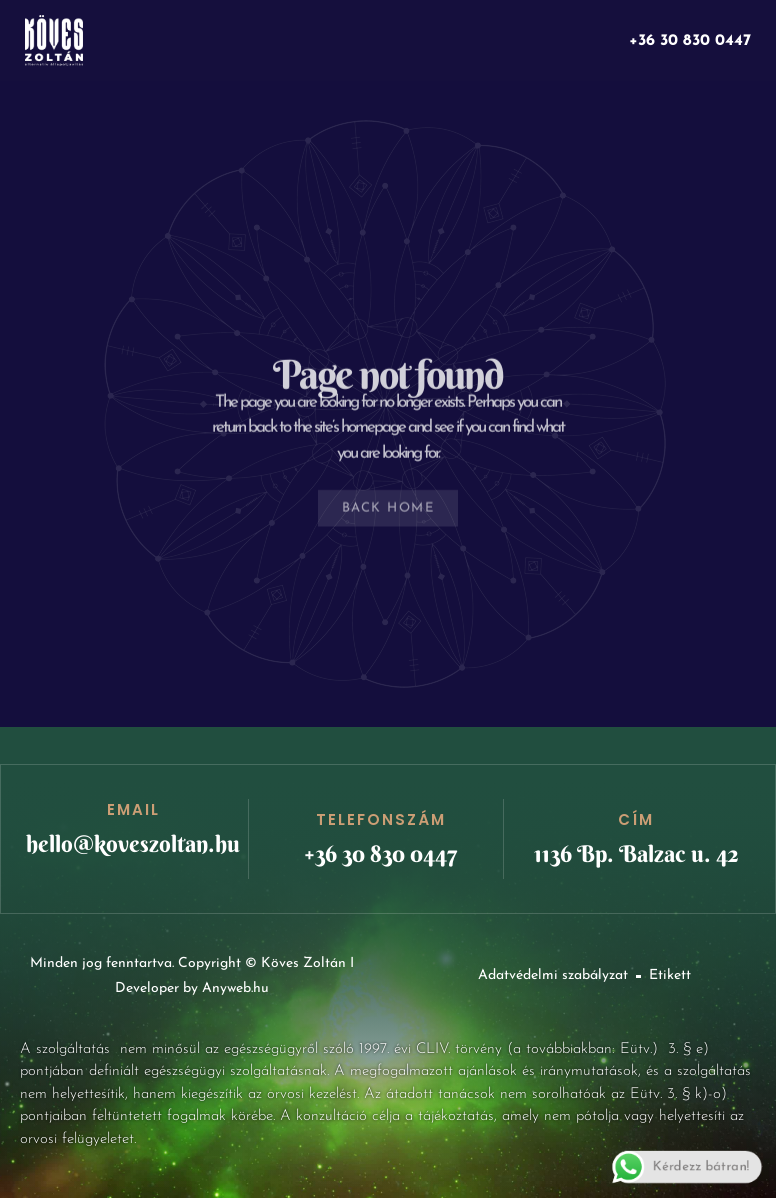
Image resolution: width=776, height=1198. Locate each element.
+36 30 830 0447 (690, 41)
